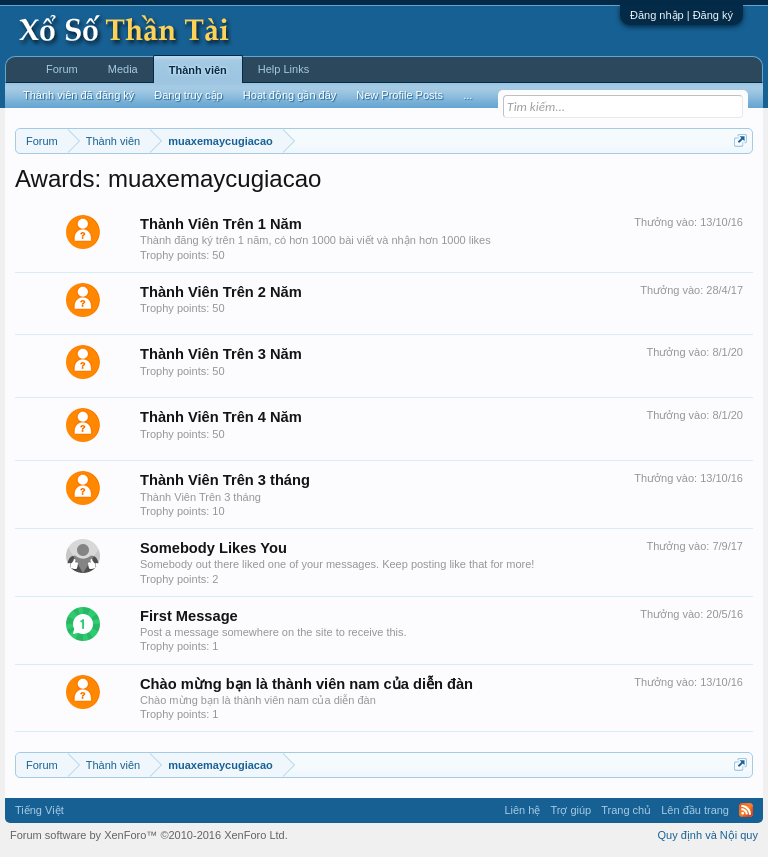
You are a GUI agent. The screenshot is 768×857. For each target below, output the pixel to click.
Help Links (283, 69)
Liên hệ (522, 810)
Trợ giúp (570, 810)
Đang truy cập (188, 95)
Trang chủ (626, 810)
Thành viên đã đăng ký (78, 95)
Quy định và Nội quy (708, 835)
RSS (746, 810)
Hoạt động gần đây (290, 95)
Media (123, 69)
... (467, 95)
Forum (62, 69)
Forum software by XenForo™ (149, 835)
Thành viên (198, 70)
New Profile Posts (399, 95)
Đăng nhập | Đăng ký (681, 15)
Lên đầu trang (695, 810)
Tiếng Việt (39, 810)
